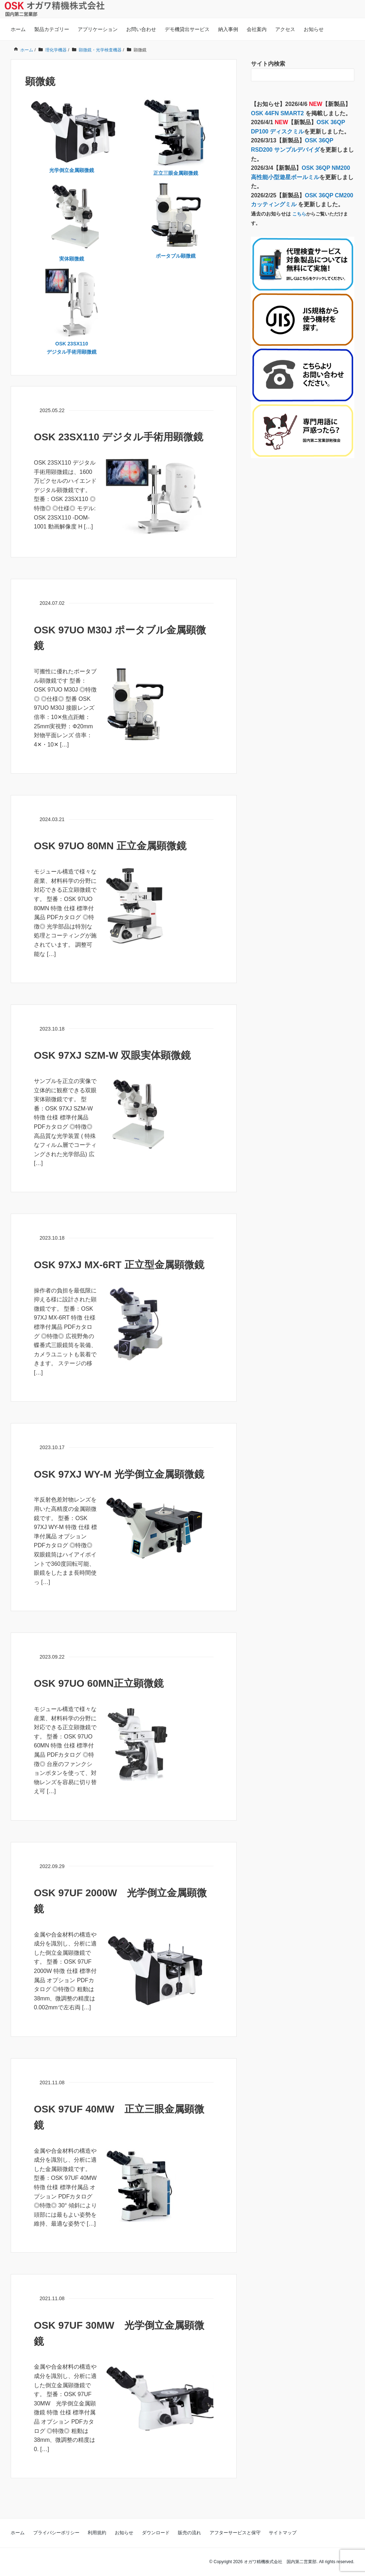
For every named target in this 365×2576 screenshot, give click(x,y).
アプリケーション (98, 29)
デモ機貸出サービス (187, 29)
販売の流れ (189, 2532)
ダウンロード (156, 2532)
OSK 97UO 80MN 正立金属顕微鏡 (110, 845)
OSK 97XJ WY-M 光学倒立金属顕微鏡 (119, 1474)
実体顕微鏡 (71, 259)
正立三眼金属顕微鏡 (175, 173)
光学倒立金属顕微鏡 (71, 170)
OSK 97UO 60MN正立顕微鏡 (99, 1683)
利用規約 (97, 2532)
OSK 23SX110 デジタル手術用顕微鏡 (118, 436)
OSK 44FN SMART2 (278, 113)
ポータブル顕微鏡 (176, 256)
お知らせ (314, 29)
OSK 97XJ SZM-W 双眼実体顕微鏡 (112, 1055)
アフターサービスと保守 (235, 2532)
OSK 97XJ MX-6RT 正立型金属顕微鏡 (119, 1264)
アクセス (285, 29)
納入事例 (228, 29)
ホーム (18, 29)
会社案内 (257, 29)
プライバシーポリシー (56, 2532)
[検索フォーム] (295, 75)
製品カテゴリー (51, 29)
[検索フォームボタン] (348, 75)
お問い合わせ (141, 29)
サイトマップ (283, 2532)
